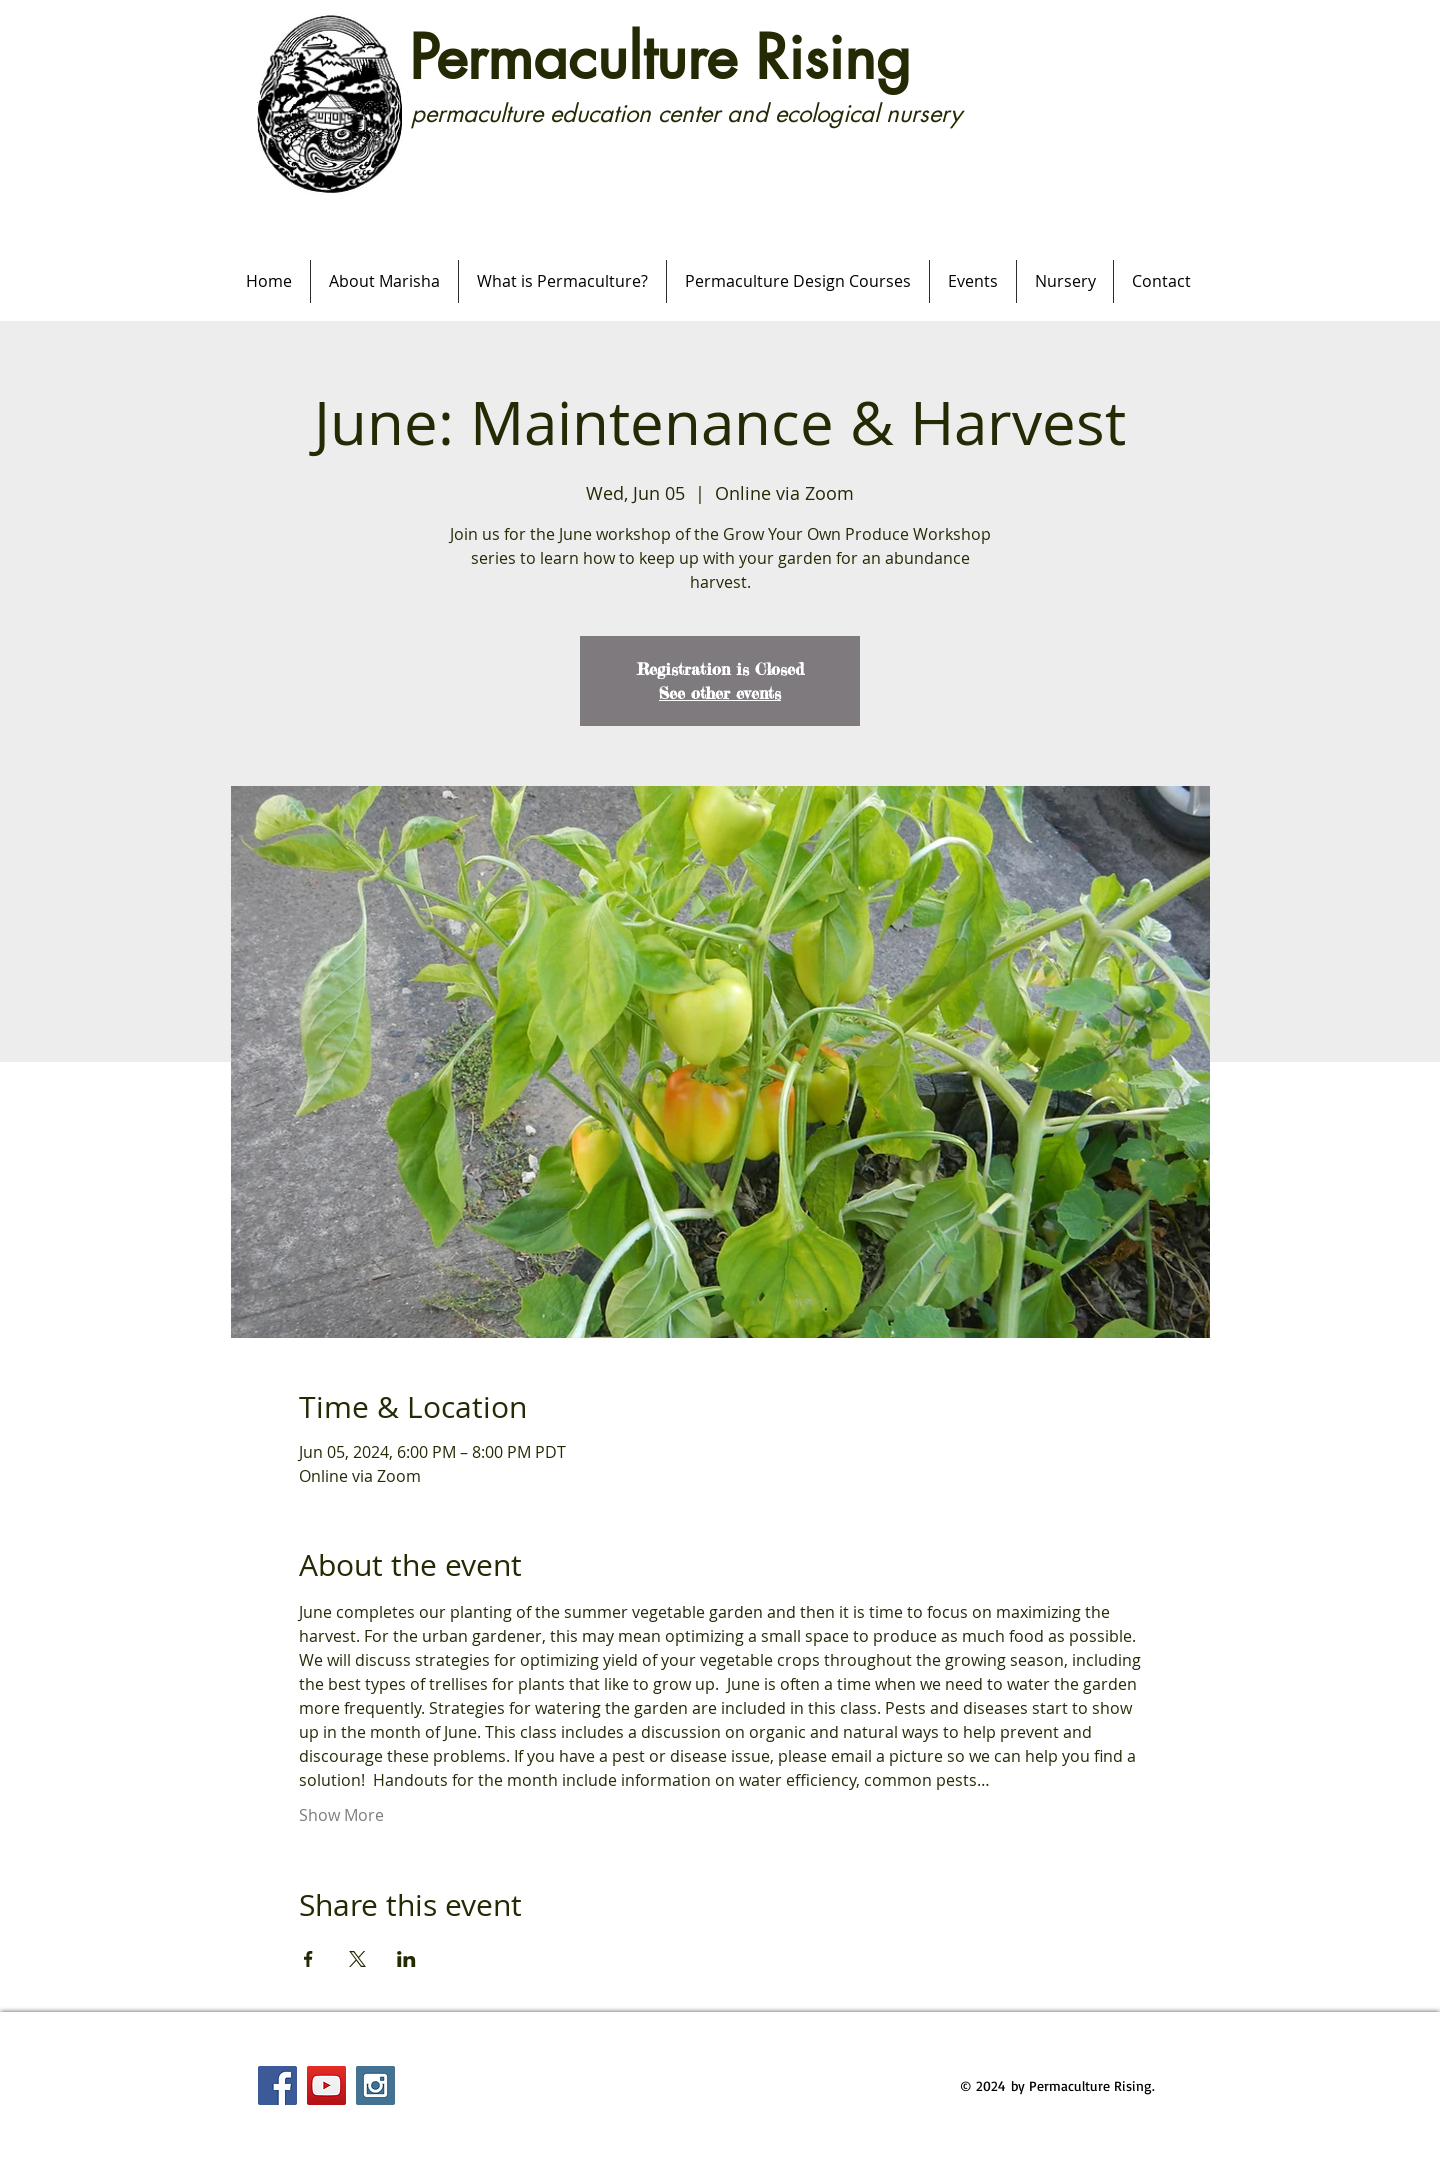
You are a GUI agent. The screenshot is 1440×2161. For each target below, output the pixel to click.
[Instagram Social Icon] (375, 2085)
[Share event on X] (357, 1959)
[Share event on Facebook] (308, 1959)
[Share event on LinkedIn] (406, 1959)
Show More (341, 1815)
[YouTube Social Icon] (326, 2085)
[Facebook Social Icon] (277, 2085)
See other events (720, 693)
